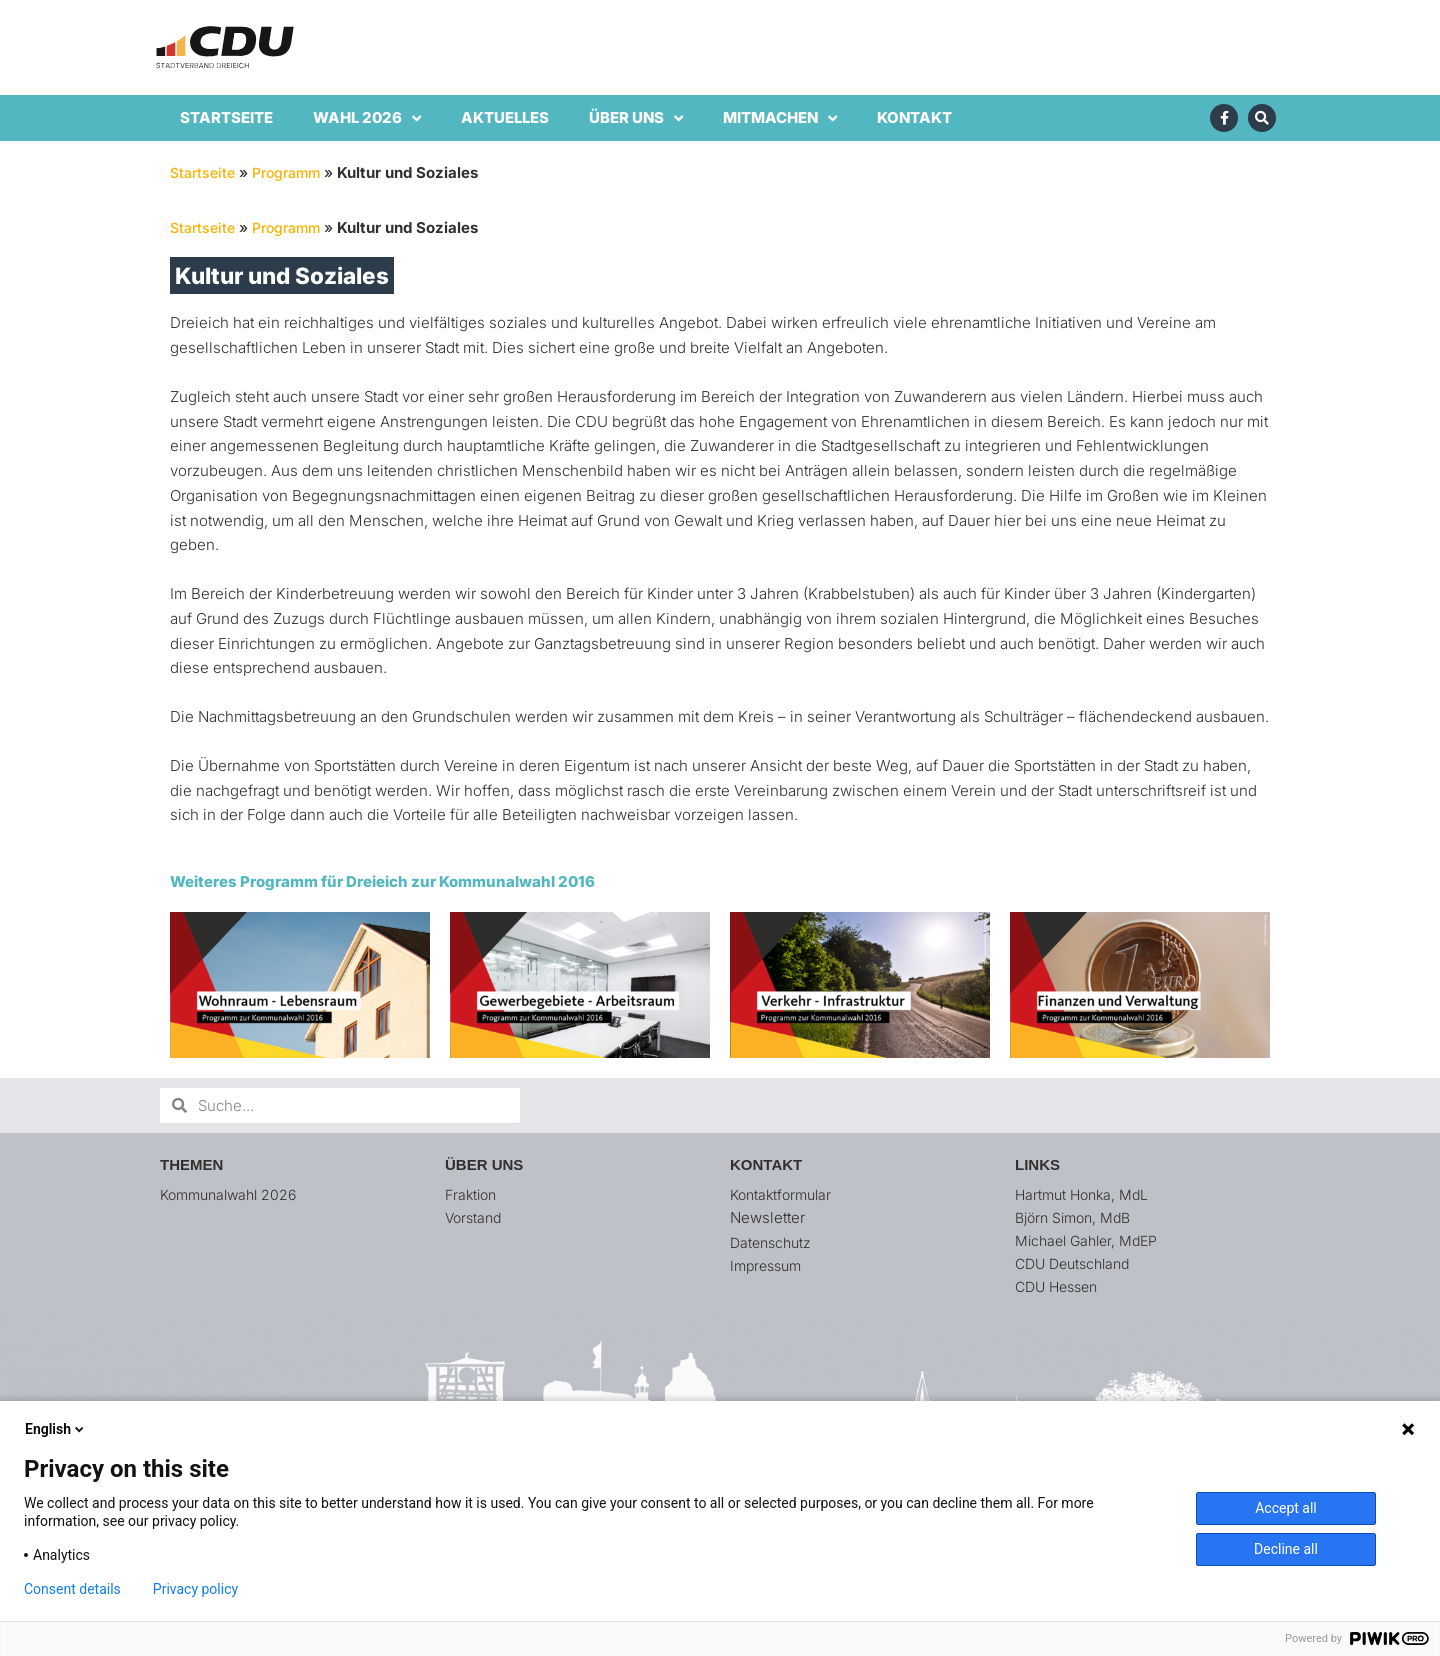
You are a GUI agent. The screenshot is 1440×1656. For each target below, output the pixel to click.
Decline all (1286, 1549)
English (56, 1429)
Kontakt (914, 117)
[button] (1397, 28)
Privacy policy (195, 1589)
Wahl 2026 (367, 118)
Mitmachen (780, 118)
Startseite (226, 117)
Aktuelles (505, 117)
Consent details (72, 1589)
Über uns (636, 118)
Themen (191, 1164)
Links (1037, 1164)
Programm (294, 172)
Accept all (1286, 1508)
